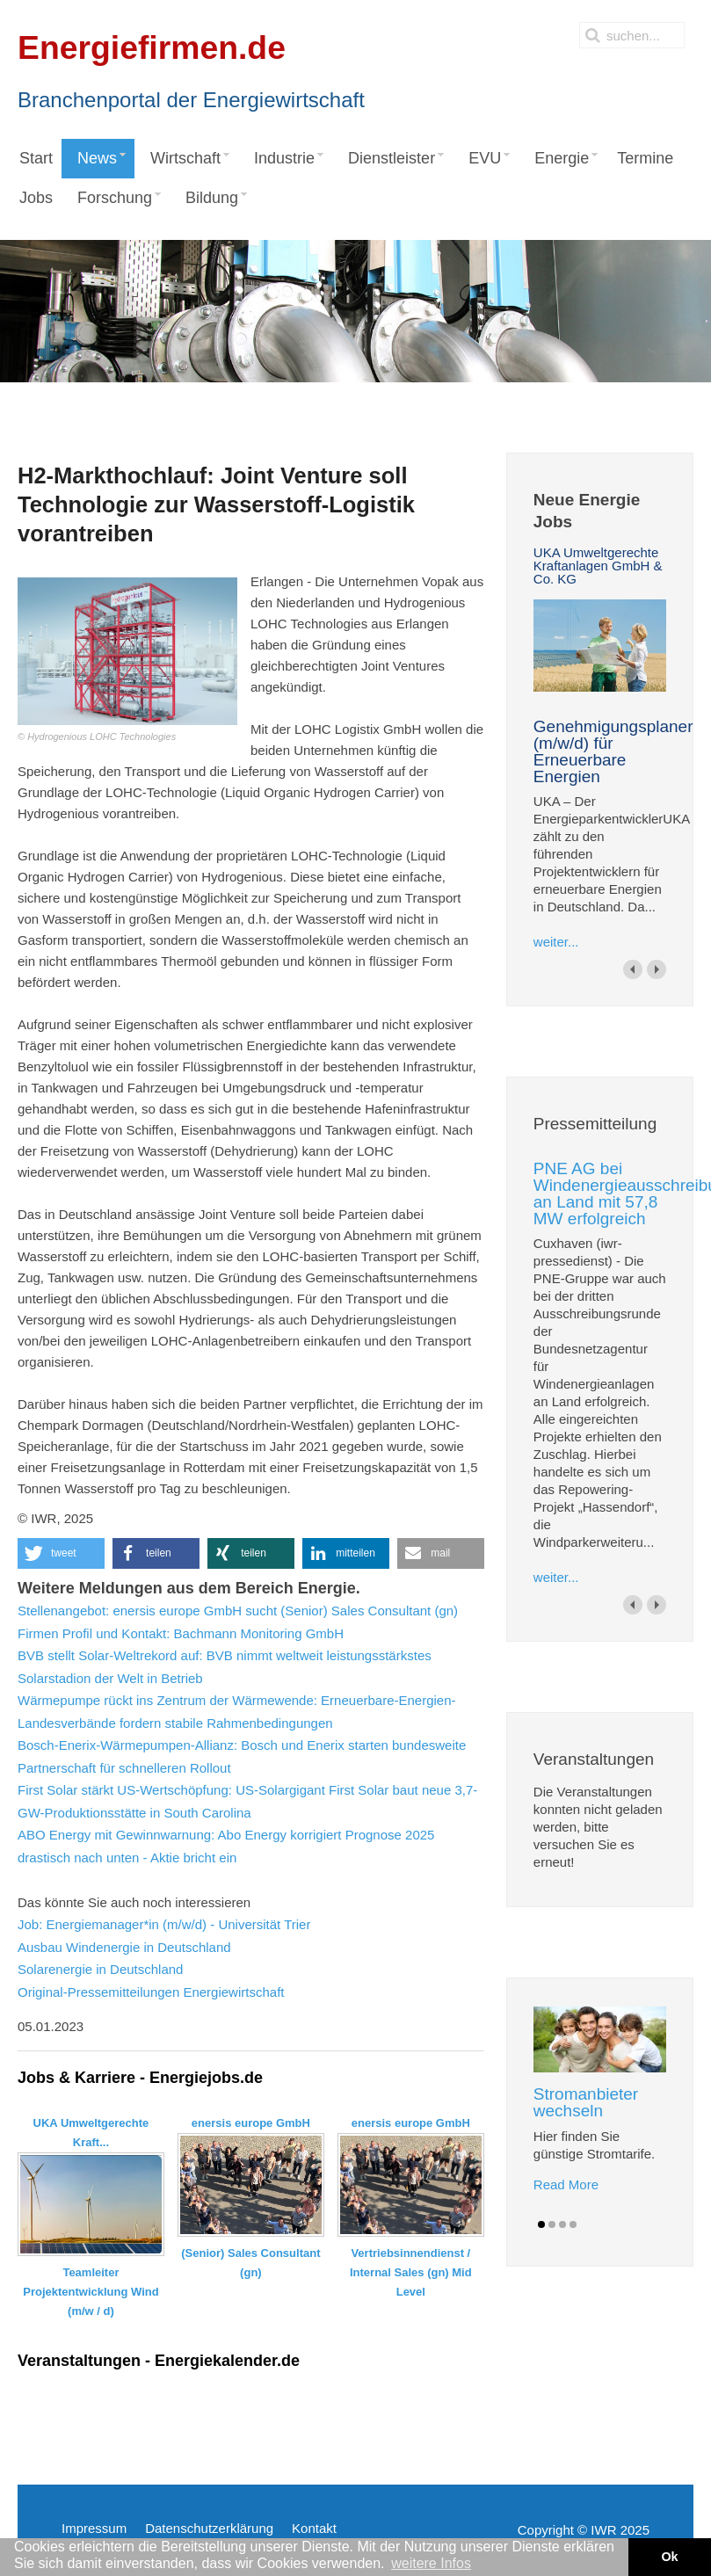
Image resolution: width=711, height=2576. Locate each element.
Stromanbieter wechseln (585, 2102)
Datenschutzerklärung (209, 2528)
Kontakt (314, 2528)
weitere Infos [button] (431, 2563)
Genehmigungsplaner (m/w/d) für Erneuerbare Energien (613, 751)
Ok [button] (669, 2557)
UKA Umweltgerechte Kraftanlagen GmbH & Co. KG (598, 565)
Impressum (94, 2528)
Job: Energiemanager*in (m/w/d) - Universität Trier (164, 1924)
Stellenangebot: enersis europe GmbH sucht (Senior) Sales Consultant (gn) (238, 1610)
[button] (61, 1553)
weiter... (556, 941)
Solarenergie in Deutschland (100, 1969)
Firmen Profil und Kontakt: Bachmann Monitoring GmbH (181, 1633)
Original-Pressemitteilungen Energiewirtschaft (151, 1992)
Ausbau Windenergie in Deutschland (124, 1947)
